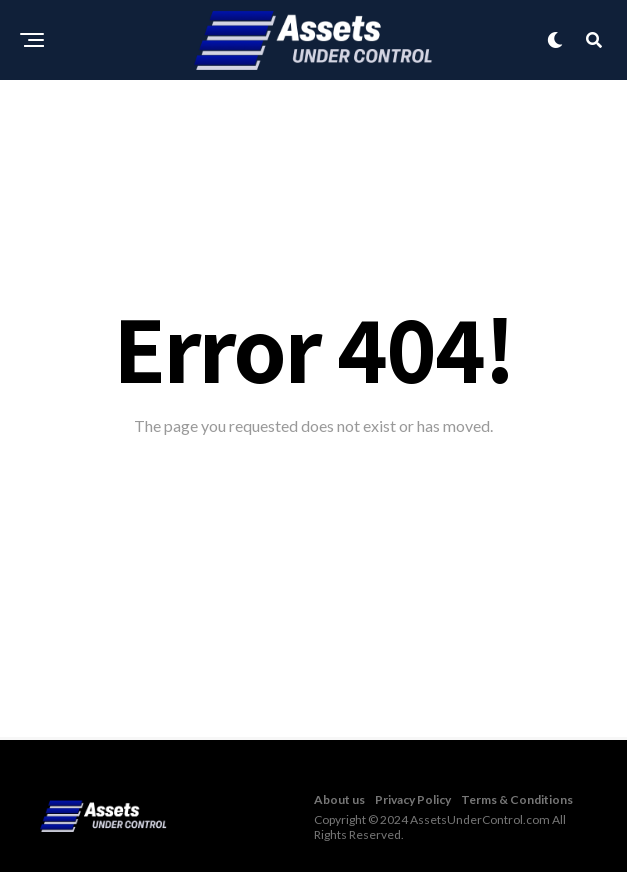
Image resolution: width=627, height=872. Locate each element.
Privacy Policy (413, 799)
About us (339, 799)
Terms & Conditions (517, 799)
